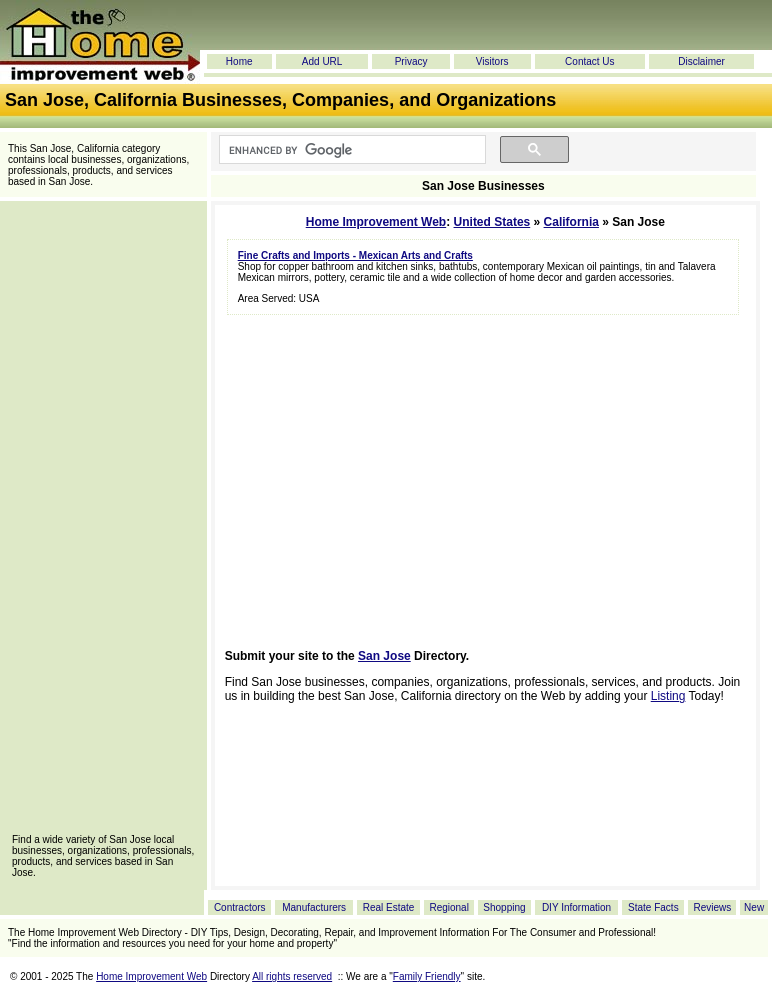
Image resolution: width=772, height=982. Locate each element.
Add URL (322, 61)
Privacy (411, 61)
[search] (350, 150)
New (754, 907)
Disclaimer (701, 61)
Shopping (504, 907)
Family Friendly (427, 976)
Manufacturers (314, 907)
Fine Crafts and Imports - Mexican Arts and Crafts (355, 255)
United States (492, 222)
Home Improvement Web (376, 222)
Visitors (492, 61)
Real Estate (389, 907)
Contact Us (589, 61)
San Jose (384, 656)
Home (239, 61)
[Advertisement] (103, 524)
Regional (448, 907)
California (571, 222)
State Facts (653, 907)
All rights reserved (292, 976)
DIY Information (576, 907)
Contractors (240, 907)
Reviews (712, 907)
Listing (668, 696)
